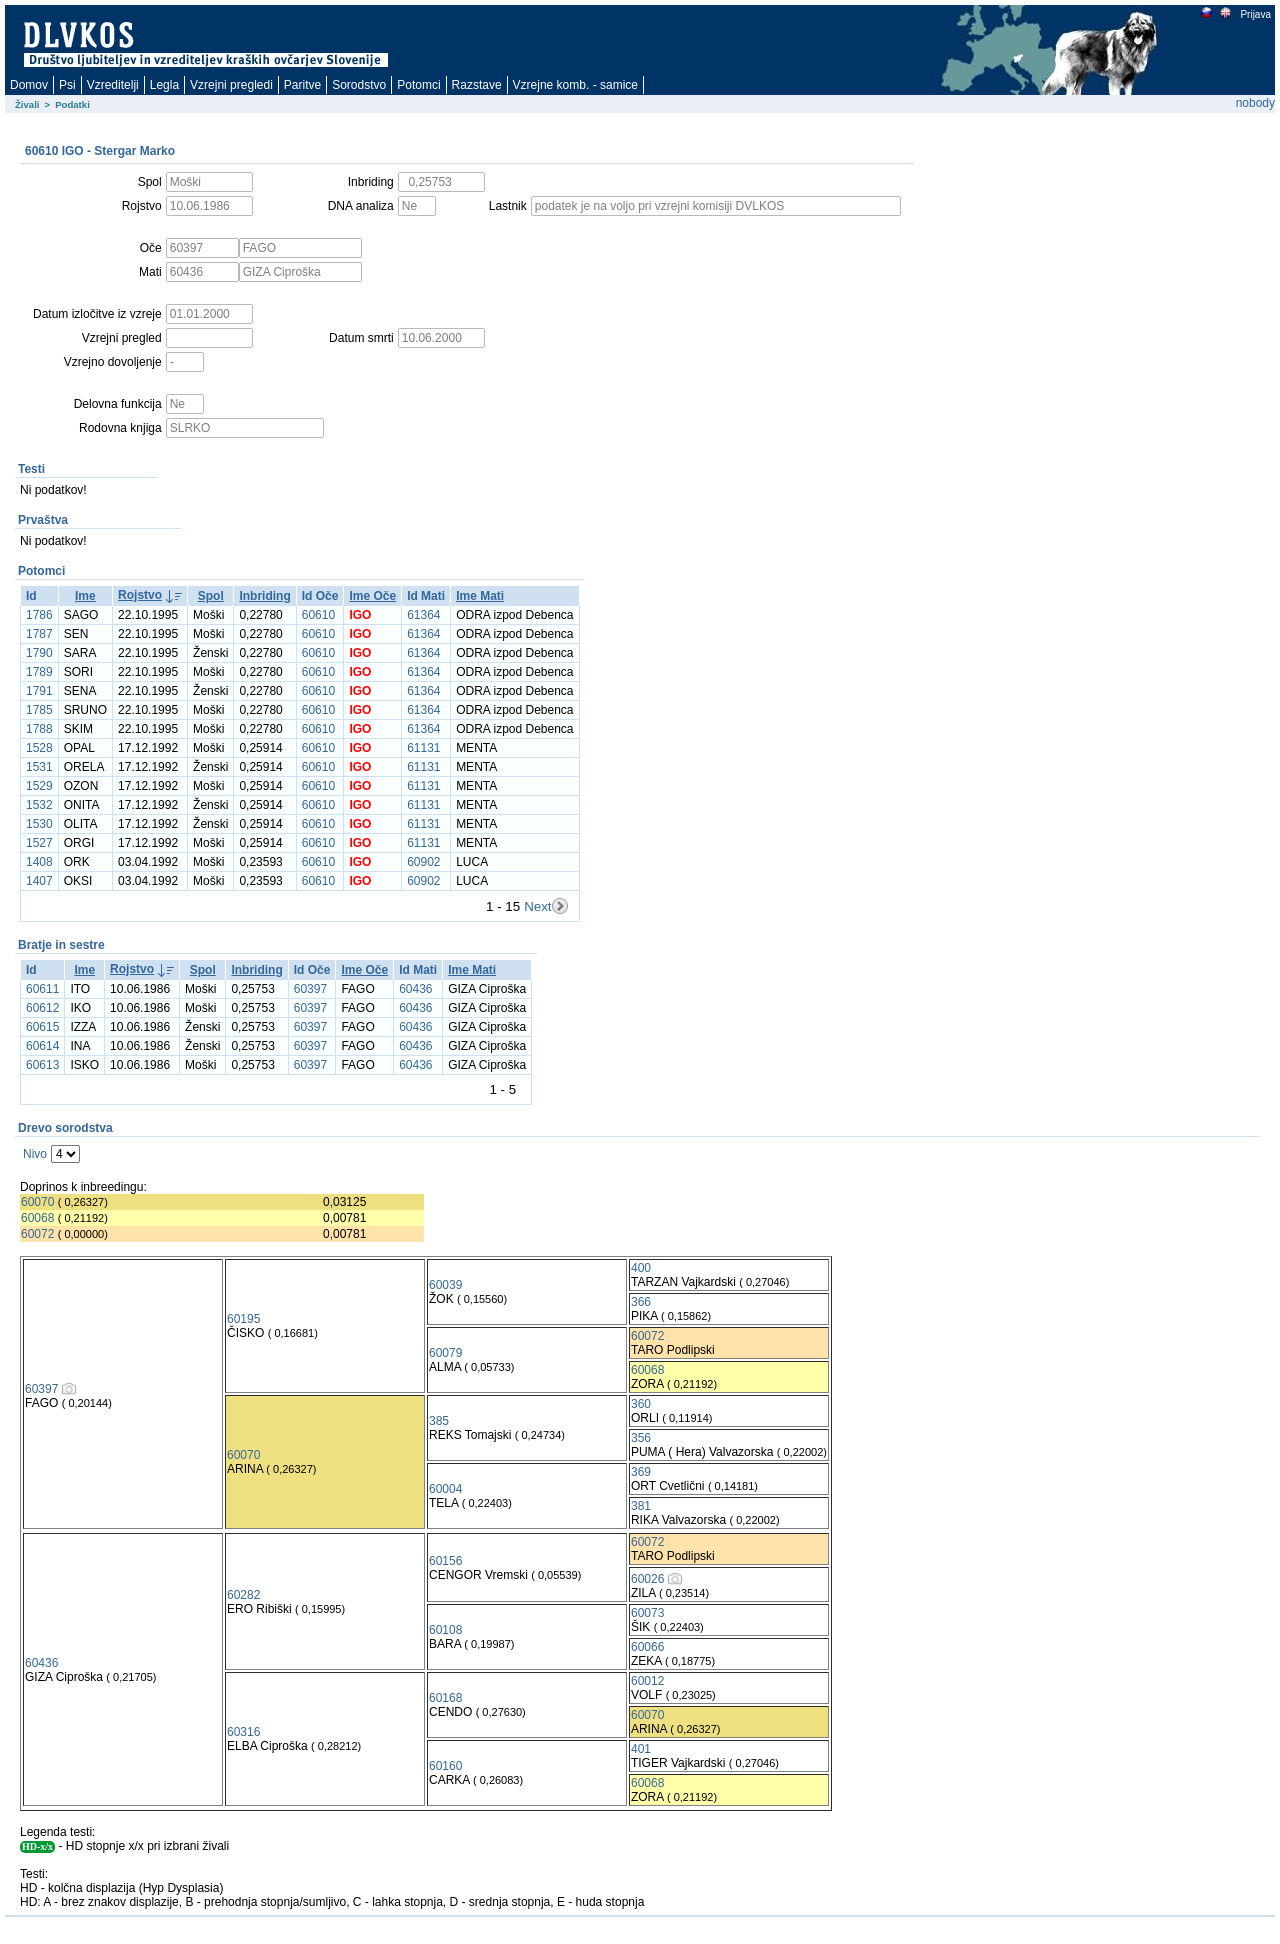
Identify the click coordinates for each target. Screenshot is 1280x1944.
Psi (67, 85)
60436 (415, 989)
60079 (445, 1353)
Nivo (35, 1154)
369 (641, 1472)
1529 (39, 786)
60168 (445, 1698)
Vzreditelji (113, 85)
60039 (445, 1285)
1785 (39, 710)
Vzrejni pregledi (231, 85)
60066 (647, 1647)
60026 (647, 1579)
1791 (39, 691)
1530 (39, 824)
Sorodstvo (359, 85)
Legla (164, 85)
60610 (318, 615)
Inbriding (264, 596)
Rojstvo (140, 595)
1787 (39, 634)
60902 (423, 862)
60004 (445, 1489)
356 (641, 1438)
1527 (39, 843)
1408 (39, 862)
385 (439, 1421)
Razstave (477, 85)
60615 (42, 1027)
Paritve (302, 85)
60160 (445, 1766)
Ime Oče (372, 596)
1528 (39, 748)
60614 (42, 1046)
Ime (85, 596)
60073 (647, 1613)
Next (537, 906)
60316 (243, 1732)
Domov (29, 85)
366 (641, 1302)
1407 (39, 881)
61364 (423, 615)
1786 (39, 615)
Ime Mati (480, 596)
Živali (27, 104)
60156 (445, 1561)
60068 (37, 1218)
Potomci (418, 85)
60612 (42, 1008)
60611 (42, 989)
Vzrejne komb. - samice (575, 85)
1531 (39, 767)
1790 (39, 653)
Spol (211, 596)
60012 (647, 1681)
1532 (39, 805)
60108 (445, 1630)
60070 (37, 1202)
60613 (42, 1065)
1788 (39, 729)
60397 (310, 989)
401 (641, 1749)
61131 (423, 748)
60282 (243, 1595)
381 (641, 1506)
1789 (39, 672)
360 (641, 1404)
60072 (37, 1234)
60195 (243, 1319)
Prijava (1255, 14)
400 (641, 1268)
